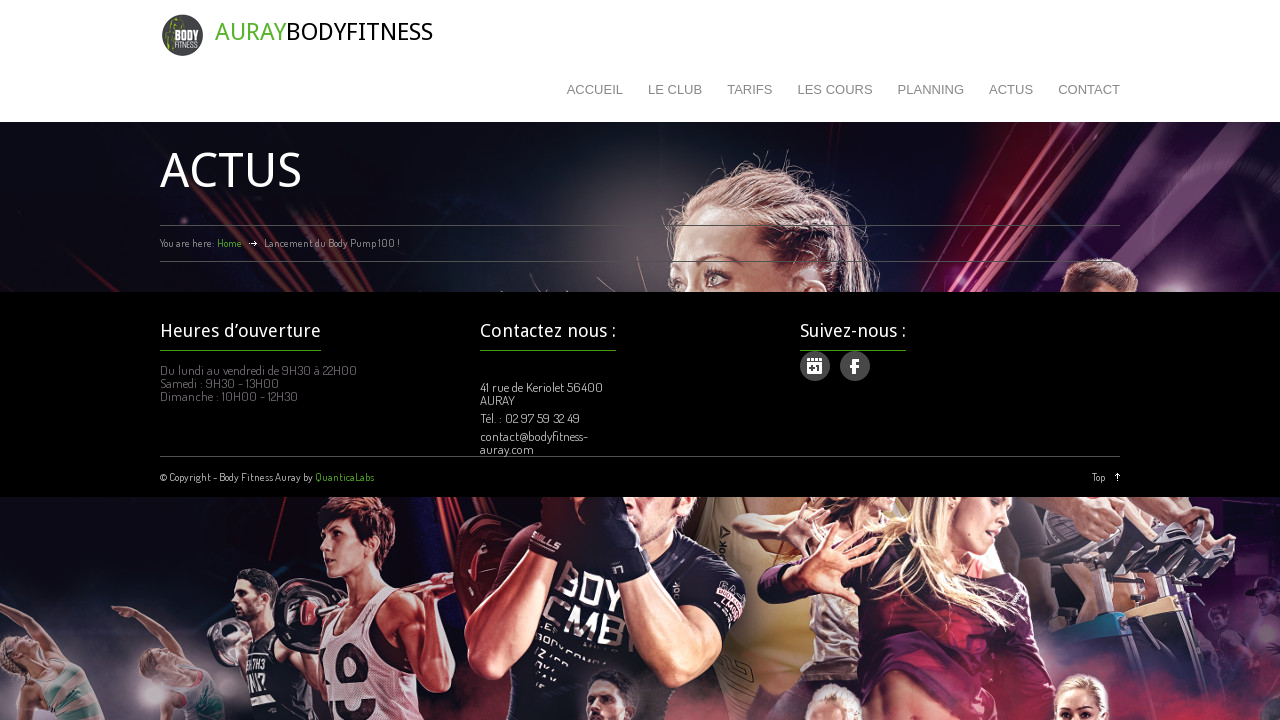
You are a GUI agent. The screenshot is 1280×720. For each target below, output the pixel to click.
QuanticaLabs (344, 477)
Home (229, 243)
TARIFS (749, 89)
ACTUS (1011, 89)
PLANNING (931, 89)
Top (1098, 477)
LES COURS (834, 89)
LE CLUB (675, 89)
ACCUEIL (595, 89)
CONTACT (1089, 89)
